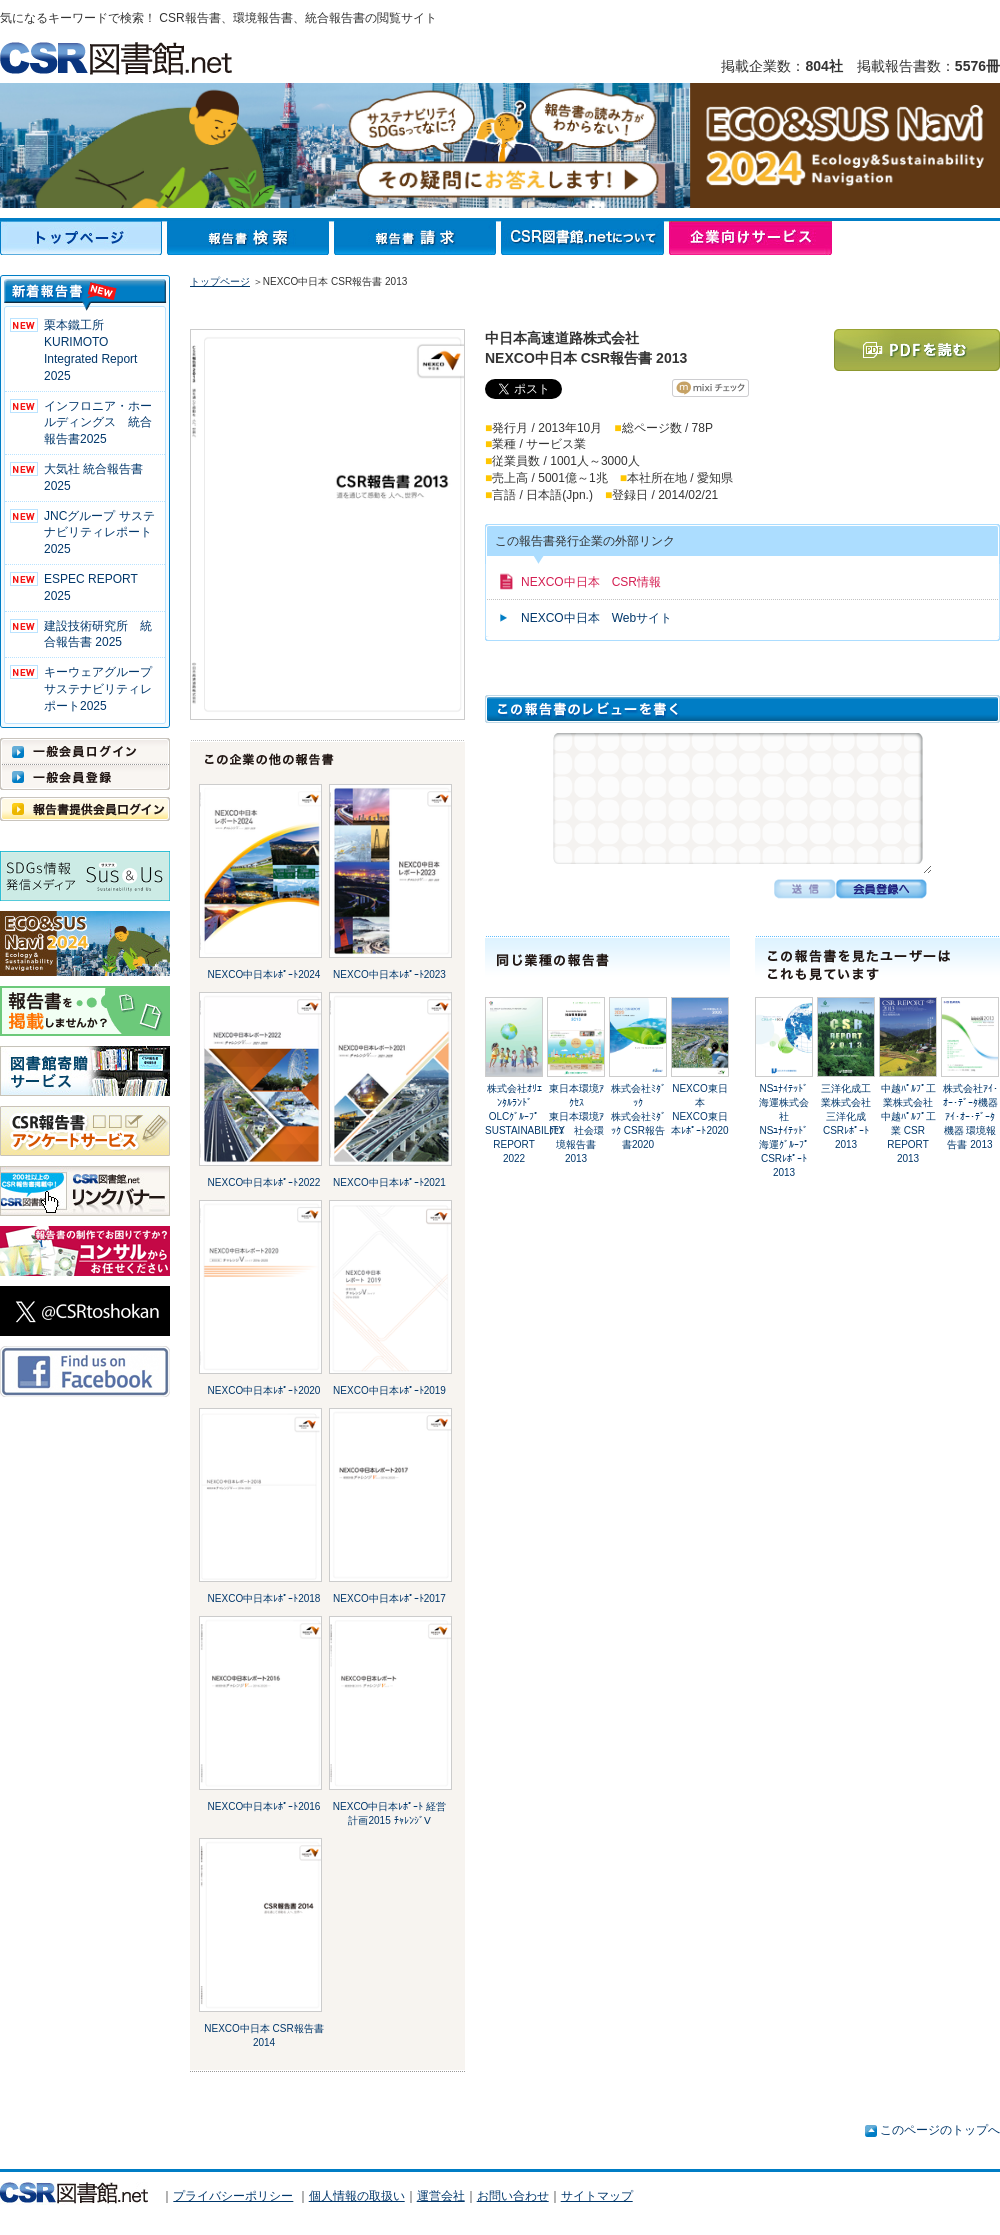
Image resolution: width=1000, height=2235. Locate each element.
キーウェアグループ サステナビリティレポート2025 (104, 689)
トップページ (83, 238)
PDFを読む (917, 350)
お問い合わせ (513, 2196)
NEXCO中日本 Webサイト (596, 618)
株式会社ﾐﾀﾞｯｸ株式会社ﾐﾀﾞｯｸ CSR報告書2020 (638, 1116)
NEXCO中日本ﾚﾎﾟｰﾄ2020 (264, 1390)
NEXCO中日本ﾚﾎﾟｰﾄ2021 (389, 1182)
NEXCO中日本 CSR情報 (591, 582)
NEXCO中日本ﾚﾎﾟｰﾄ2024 (264, 974)
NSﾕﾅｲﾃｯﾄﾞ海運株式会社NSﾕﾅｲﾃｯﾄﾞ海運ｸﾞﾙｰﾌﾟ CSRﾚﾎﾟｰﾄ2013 (784, 1130)
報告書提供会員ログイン (85, 809)
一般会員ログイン (85, 751)
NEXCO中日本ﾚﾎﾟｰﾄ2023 (389, 974)
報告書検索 (250, 238)
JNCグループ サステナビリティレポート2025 (99, 533)
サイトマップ (597, 2196)
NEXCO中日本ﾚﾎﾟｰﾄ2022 (264, 1182)
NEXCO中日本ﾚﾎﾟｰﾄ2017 (389, 1598)
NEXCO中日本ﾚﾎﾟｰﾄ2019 (389, 1390)
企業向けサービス (750, 238)
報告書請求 (417, 238)
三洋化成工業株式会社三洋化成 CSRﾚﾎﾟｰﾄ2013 (846, 1116)
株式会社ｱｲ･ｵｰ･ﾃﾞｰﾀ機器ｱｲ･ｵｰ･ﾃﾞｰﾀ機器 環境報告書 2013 (970, 1116)
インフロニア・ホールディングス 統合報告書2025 (98, 423)
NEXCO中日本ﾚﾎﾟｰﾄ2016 (264, 1806)
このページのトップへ (940, 2130)
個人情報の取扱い (357, 2196)
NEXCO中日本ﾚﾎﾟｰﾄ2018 (264, 1598)
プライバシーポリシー (233, 2196)
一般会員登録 (85, 777)
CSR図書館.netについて (585, 238)
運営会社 (441, 2196)
